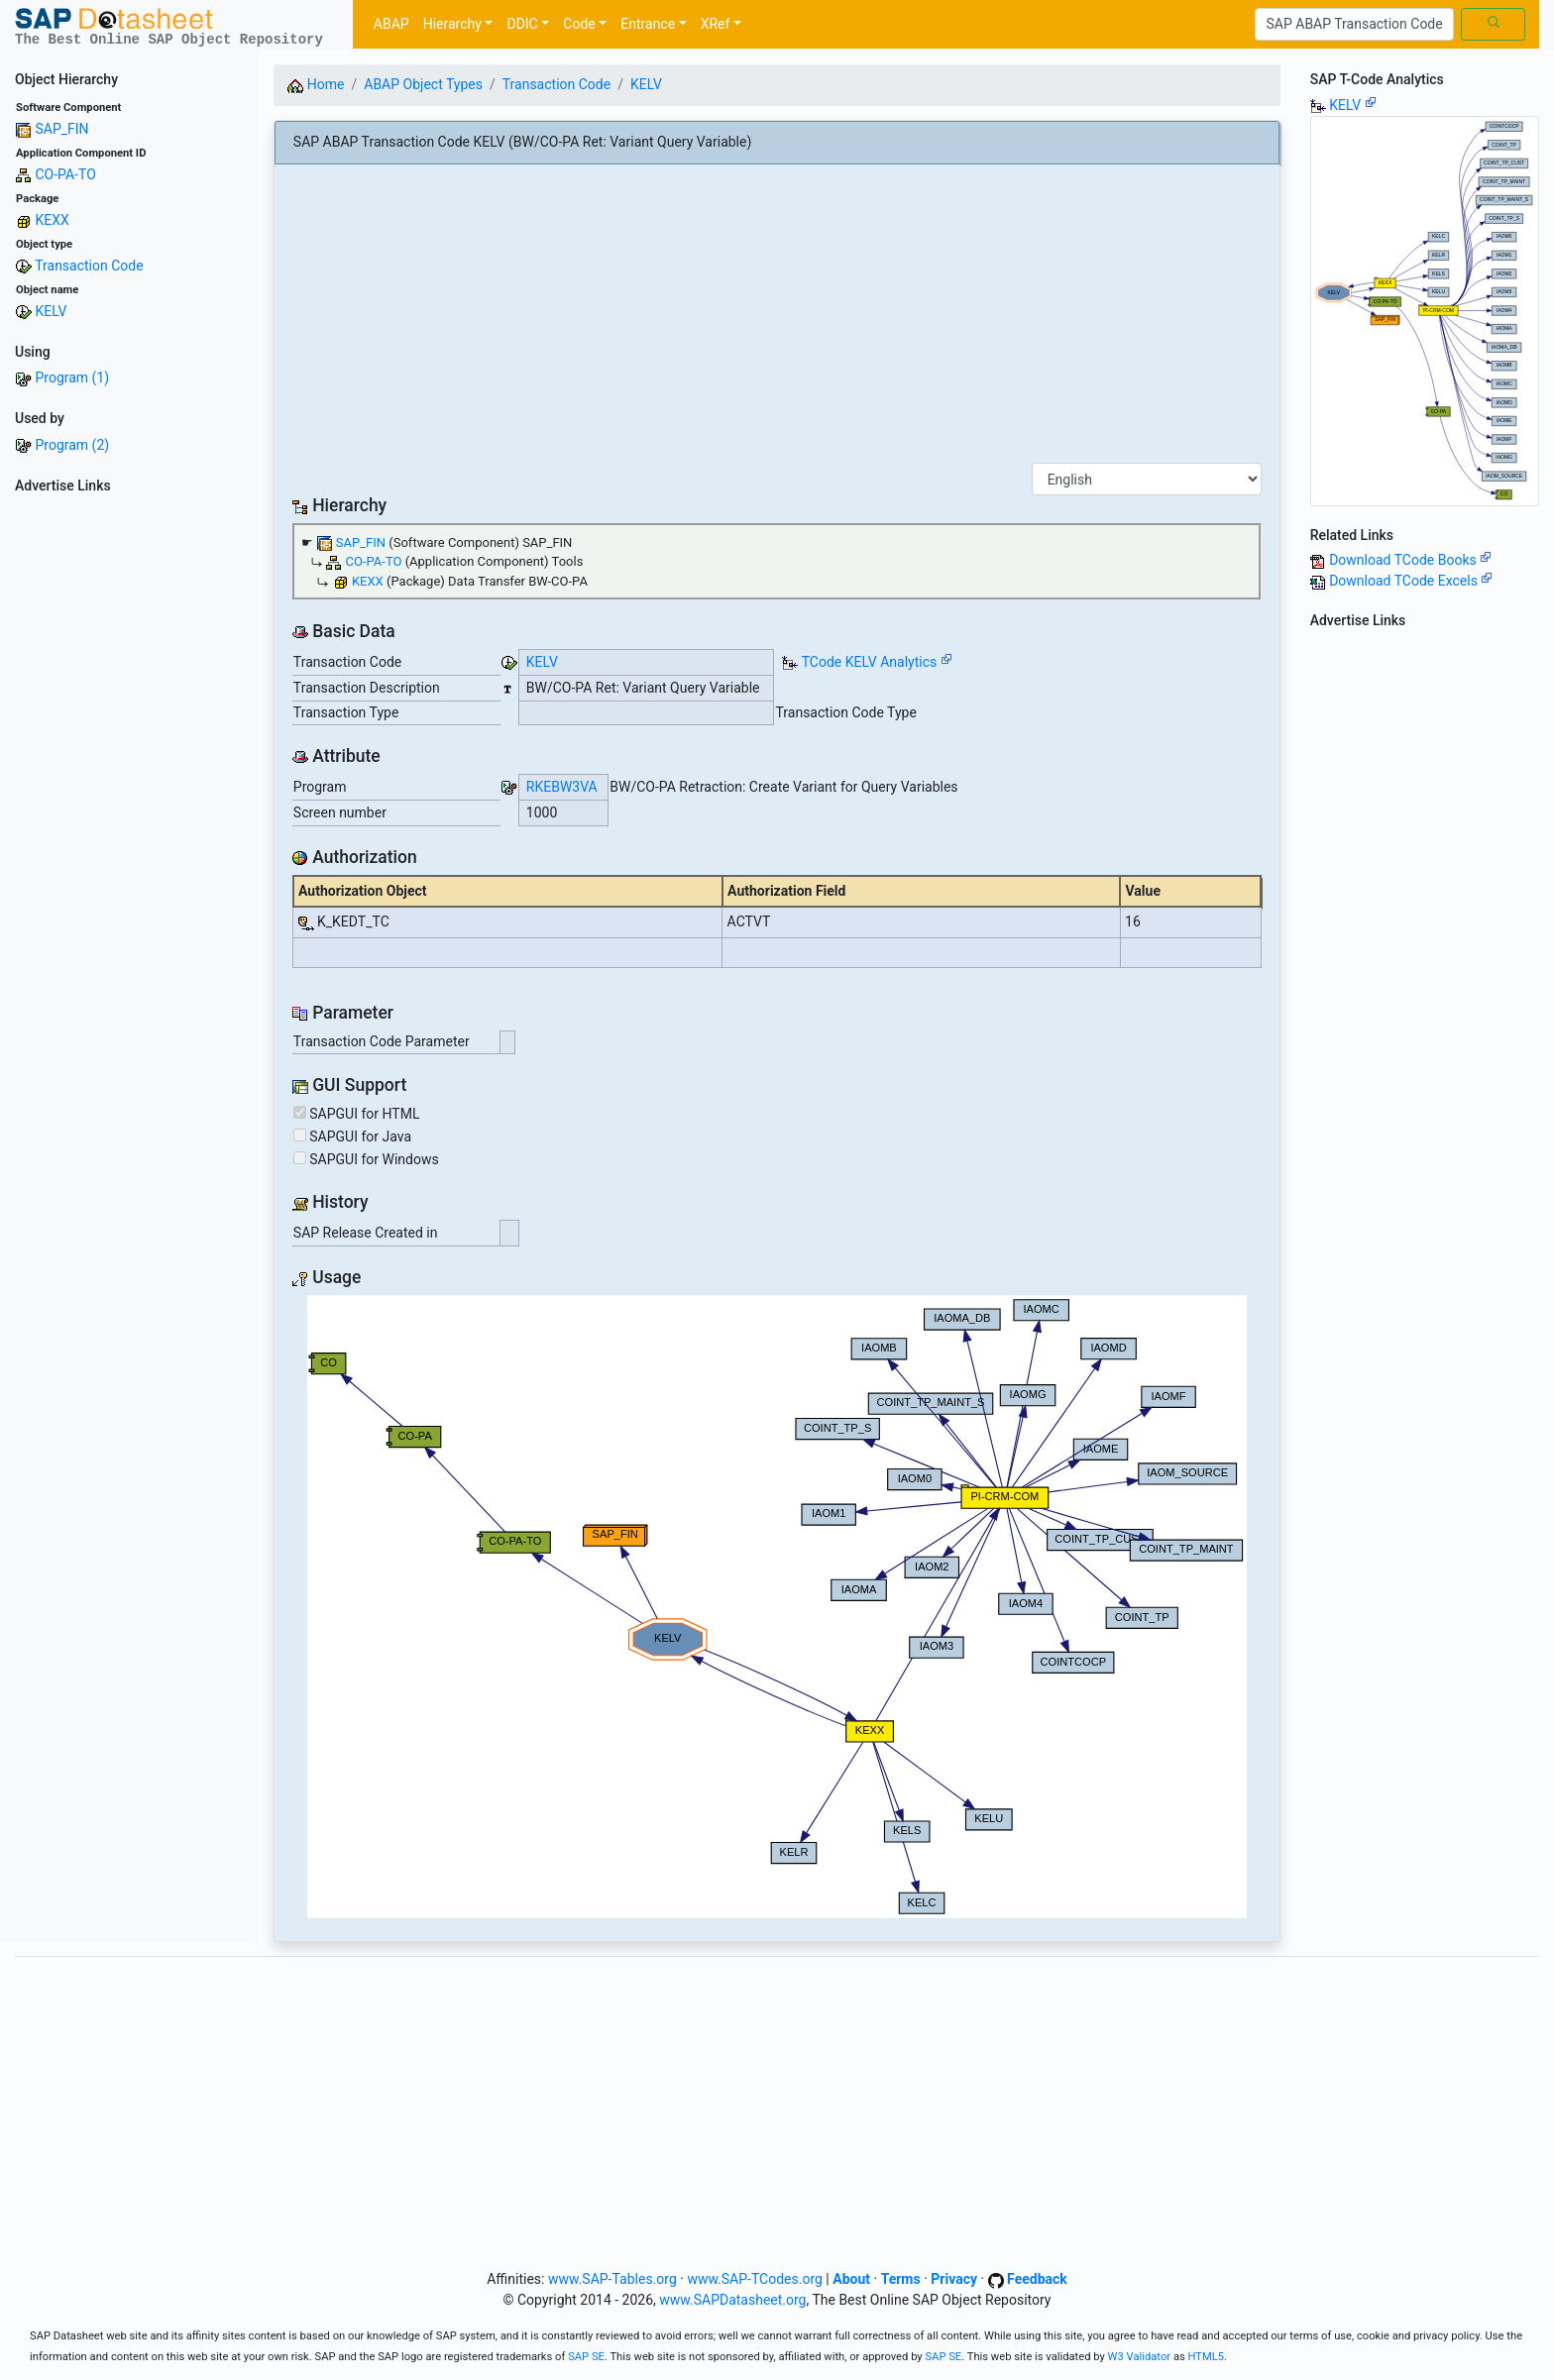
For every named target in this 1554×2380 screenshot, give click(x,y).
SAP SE (586, 2356)
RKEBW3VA (562, 787)
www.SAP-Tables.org (612, 2279)
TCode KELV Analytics (870, 662)
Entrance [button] (647, 24)
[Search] (1354, 25)
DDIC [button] (521, 24)
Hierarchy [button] (452, 24)
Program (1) (72, 377)
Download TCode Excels (1411, 581)
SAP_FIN (61, 129)
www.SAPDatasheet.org (732, 2300)
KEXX (51, 220)
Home (315, 84)
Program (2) (72, 445)
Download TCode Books (1410, 560)
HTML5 (1206, 2356)
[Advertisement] (129, 798)
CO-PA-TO (65, 174)
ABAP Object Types (423, 84)
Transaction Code (89, 265)
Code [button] (579, 24)
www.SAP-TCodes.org (755, 2279)
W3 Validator (1139, 2356)
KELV (50, 311)
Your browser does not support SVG (777, 1606)
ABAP (391, 24)
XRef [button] (715, 24)
